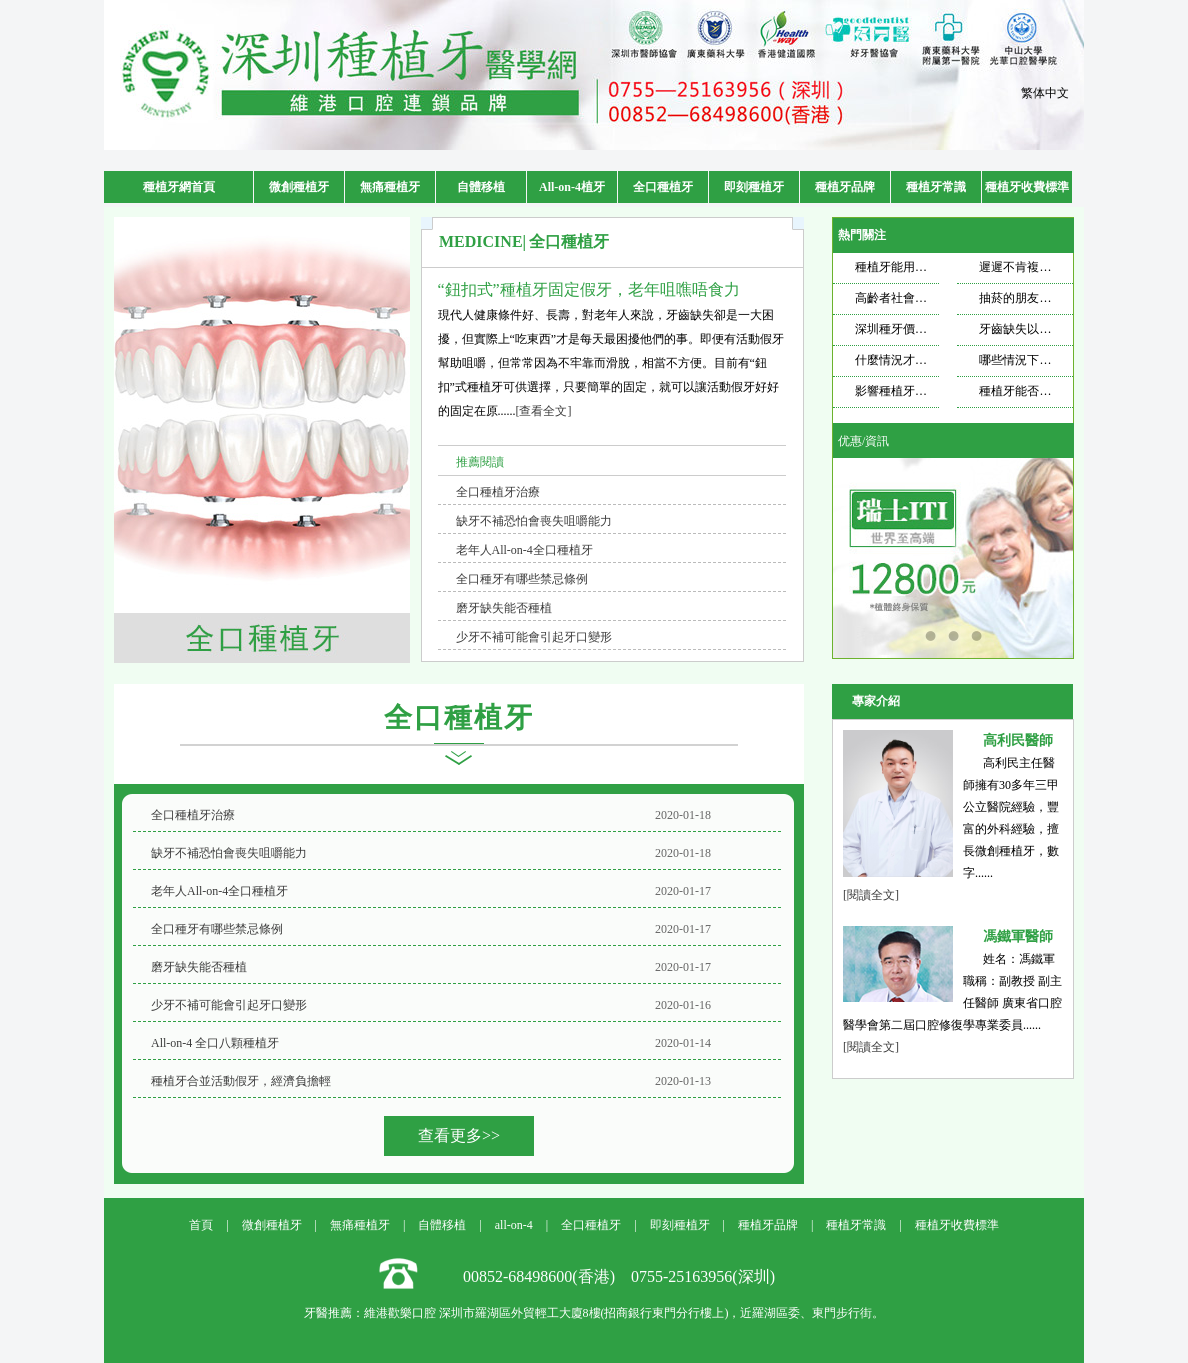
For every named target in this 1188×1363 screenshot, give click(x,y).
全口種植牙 (663, 187)
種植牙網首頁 (179, 187)
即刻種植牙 (754, 187)
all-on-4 (514, 1225)
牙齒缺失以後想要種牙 (1039, 329)
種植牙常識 (936, 187)
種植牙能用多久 (897, 267)
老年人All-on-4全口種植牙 (524, 550)
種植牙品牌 (845, 187)
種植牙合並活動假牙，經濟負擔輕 (241, 1081)
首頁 (201, 1225)
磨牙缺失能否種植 (504, 608)
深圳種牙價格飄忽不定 (915, 329)
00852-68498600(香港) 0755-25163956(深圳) (619, 1276)
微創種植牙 (299, 187)
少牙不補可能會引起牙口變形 (534, 637)
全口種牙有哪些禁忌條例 (522, 579)
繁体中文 (1045, 93)
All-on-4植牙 (572, 187)
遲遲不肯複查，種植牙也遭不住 (1063, 267)
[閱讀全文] (871, 895)
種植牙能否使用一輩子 (1039, 391)
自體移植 (481, 187)
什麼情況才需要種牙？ (915, 360)
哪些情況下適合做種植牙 (1045, 360)
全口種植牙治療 (498, 492)
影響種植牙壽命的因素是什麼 (933, 391)
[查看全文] (544, 411)
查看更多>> (459, 1135)
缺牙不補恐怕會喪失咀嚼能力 (534, 521)
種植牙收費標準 (1027, 187)
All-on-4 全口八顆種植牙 (215, 1043)
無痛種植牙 (390, 187)
